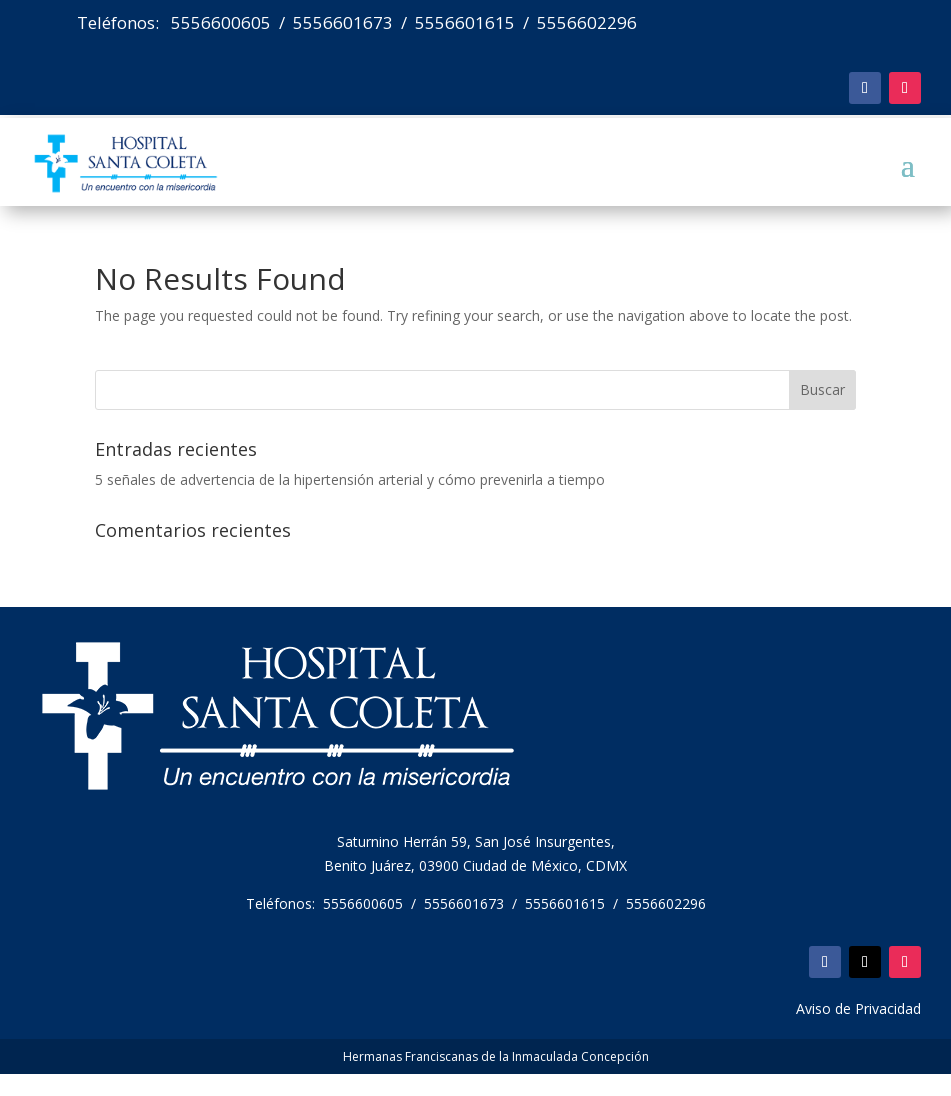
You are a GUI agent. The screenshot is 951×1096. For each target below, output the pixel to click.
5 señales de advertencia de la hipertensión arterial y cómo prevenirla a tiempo (350, 479)
